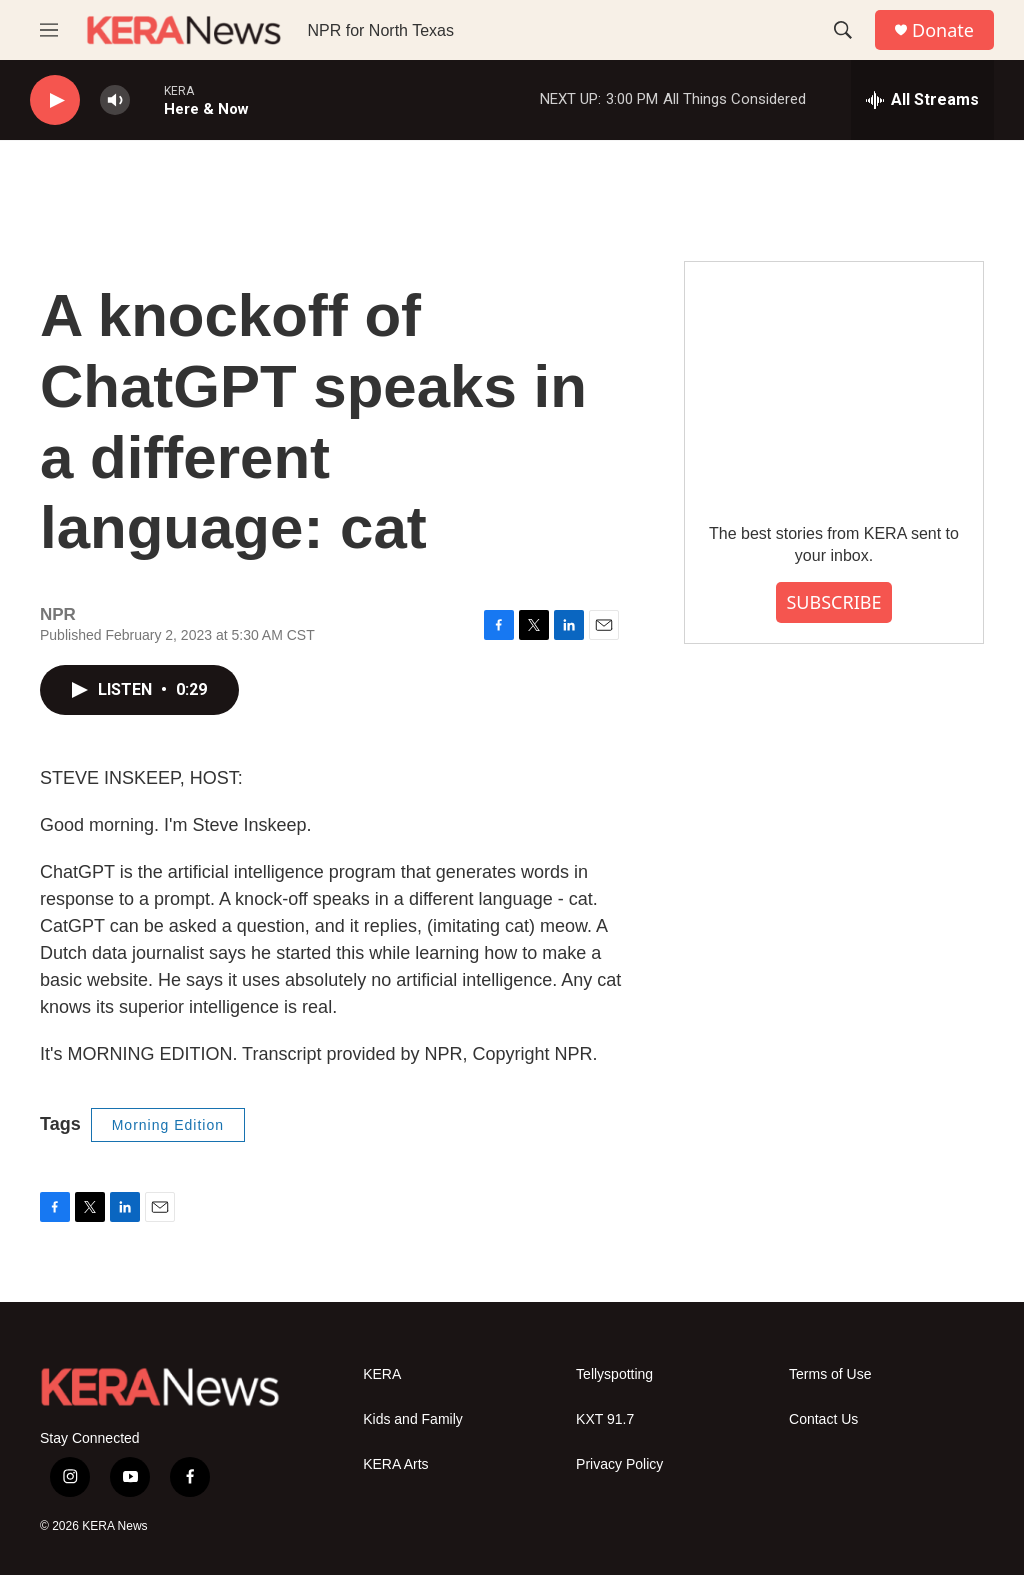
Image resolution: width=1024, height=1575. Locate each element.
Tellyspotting (614, 1374)
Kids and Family (413, 1419)
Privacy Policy (619, 1464)
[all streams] (922, 100)
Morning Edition (168, 1125)
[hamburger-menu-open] (49, 30)
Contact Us (823, 1419)
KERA (382, 1374)
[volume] (115, 100)
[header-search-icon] (843, 30)
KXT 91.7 (605, 1419)
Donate (943, 30)
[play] (55, 100)
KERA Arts (395, 1464)
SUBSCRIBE (833, 602)
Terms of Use (830, 1374)
